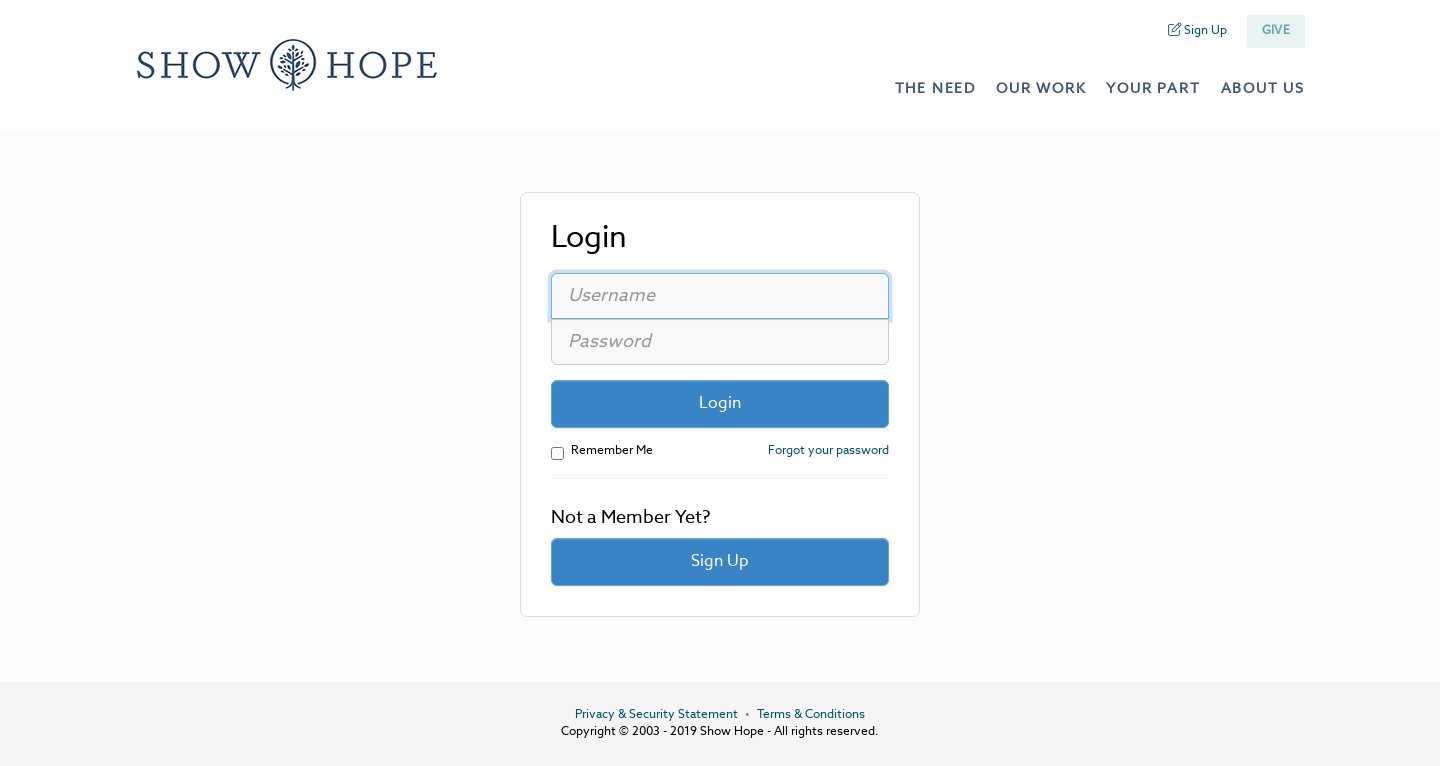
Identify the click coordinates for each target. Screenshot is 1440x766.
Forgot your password (828, 451)
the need (935, 89)
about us (1263, 89)
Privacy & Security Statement (656, 715)
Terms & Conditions (811, 715)
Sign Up (1197, 31)
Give (1276, 31)
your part (1153, 89)
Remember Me (602, 452)
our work (1041, 89)
